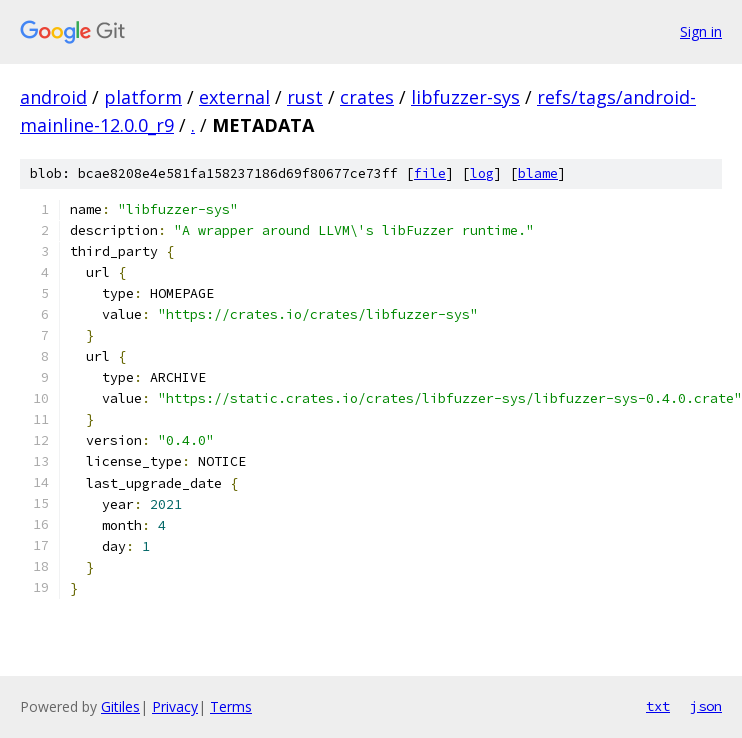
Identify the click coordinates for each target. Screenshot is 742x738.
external (234, 97)
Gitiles (120, 706)
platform (143, 97)
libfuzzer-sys (465, 97)
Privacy (175, 706)
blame (538, 173)
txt (658, 706)
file (430, 173)
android (53, 97)
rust (305, 97)
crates (367, 97)
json (706, 706)
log (482, 173)
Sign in (701, 31)
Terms (231, 706)
